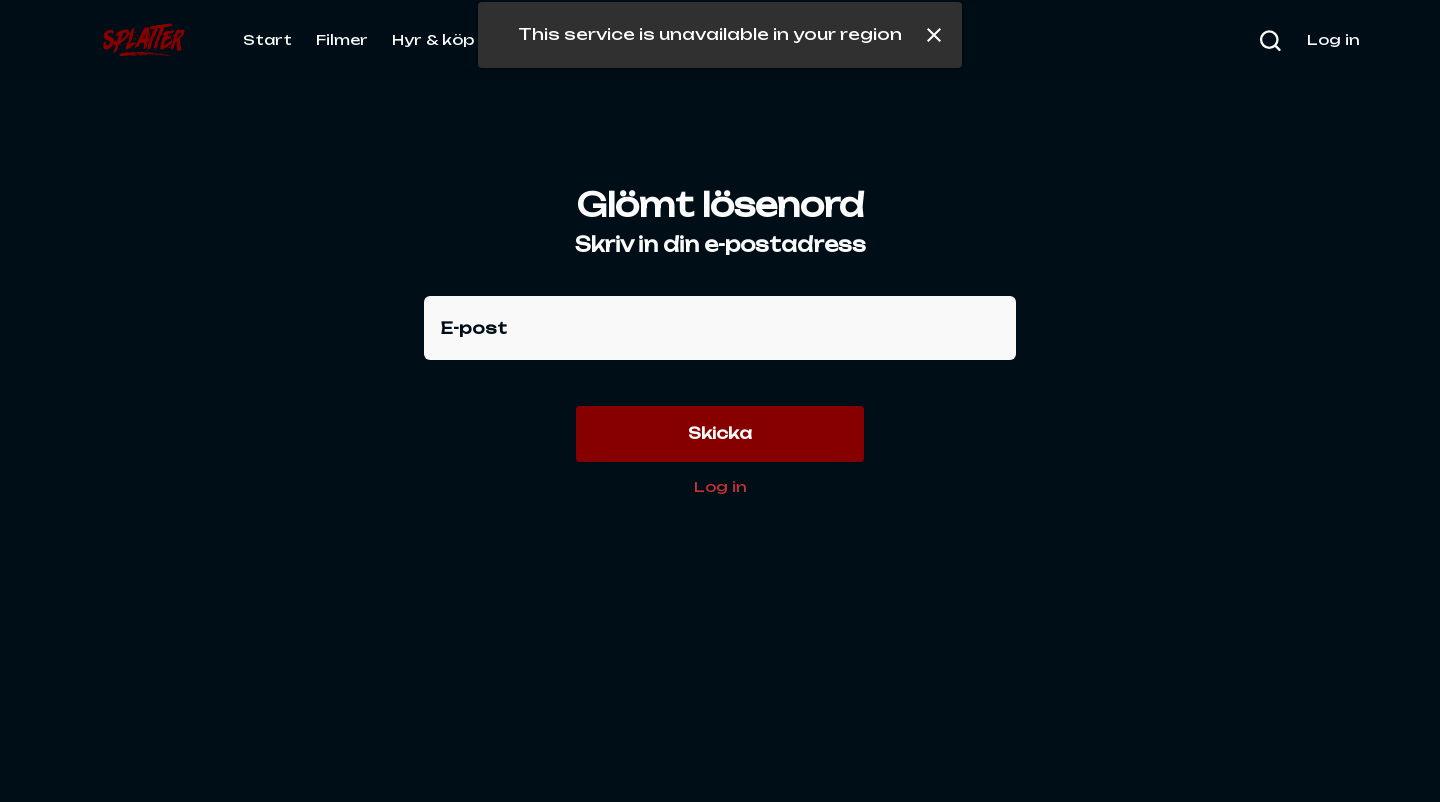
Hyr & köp (433, 39)
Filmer (342, 39)
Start (267, 39)
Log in (720, 486)
